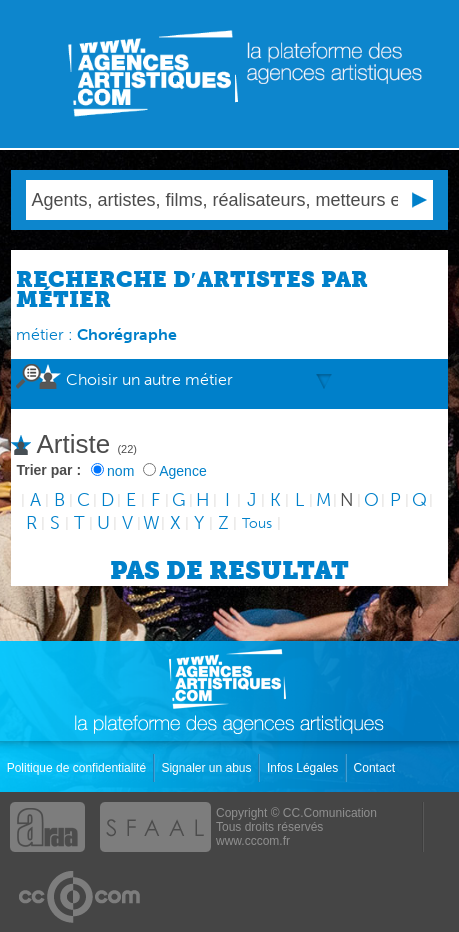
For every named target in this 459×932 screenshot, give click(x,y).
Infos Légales (304, 768)
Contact (376, 768)
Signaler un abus (207, 768)
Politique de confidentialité (78, 768)
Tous (257, 523)
